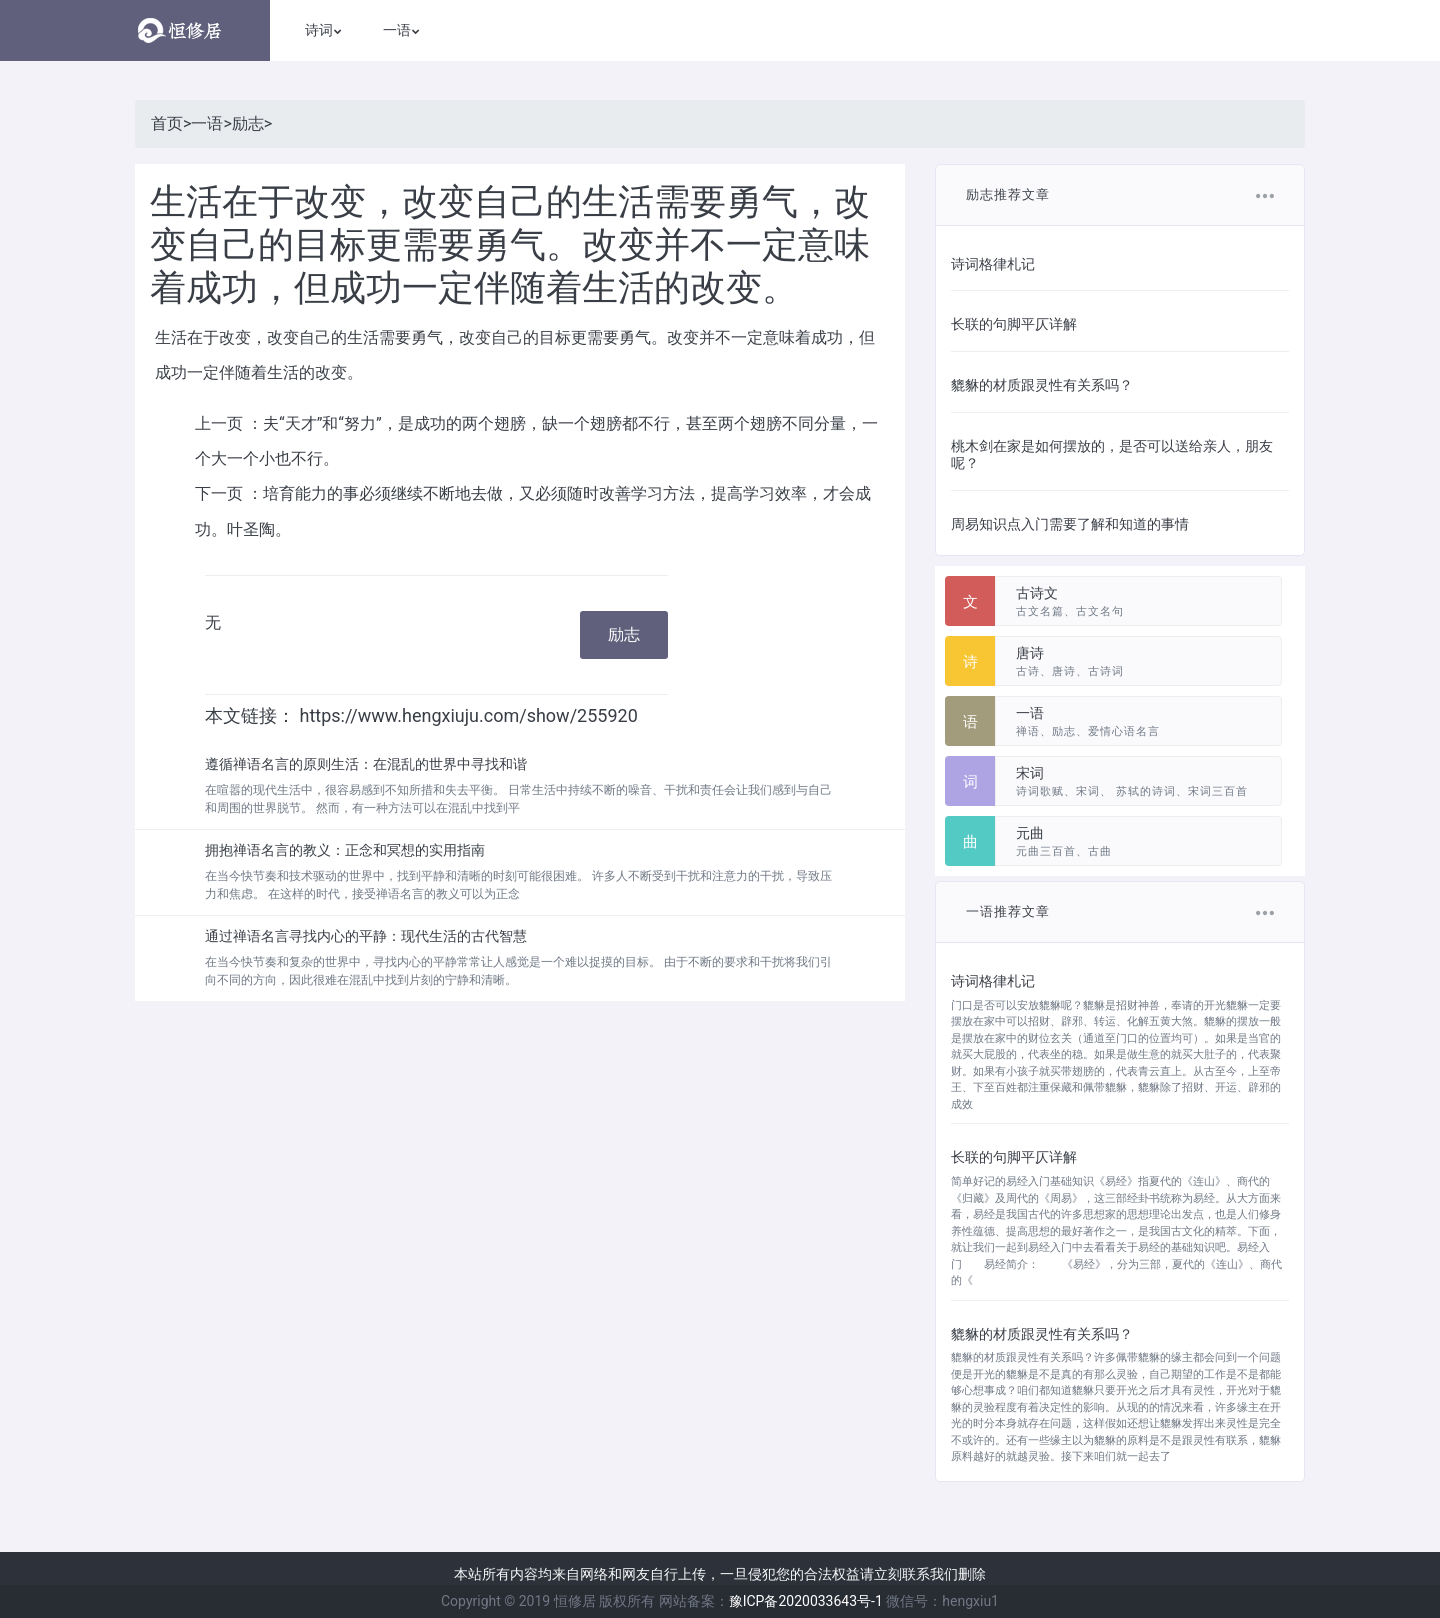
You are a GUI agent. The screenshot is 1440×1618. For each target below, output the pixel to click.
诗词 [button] (319, 30)
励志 (248, 123)
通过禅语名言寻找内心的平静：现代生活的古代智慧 (366, 936)
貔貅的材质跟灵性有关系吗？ (1042, 385)
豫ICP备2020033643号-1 (806, 1601)
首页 (167, 123)
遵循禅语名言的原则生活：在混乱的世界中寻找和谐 (366, 764)
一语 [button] (397, 30)
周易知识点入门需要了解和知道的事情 (1070, 524)
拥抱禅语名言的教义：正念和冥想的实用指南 (345, 850)
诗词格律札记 (993, 264)
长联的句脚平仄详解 (1014, 324)
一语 (207, 123)
